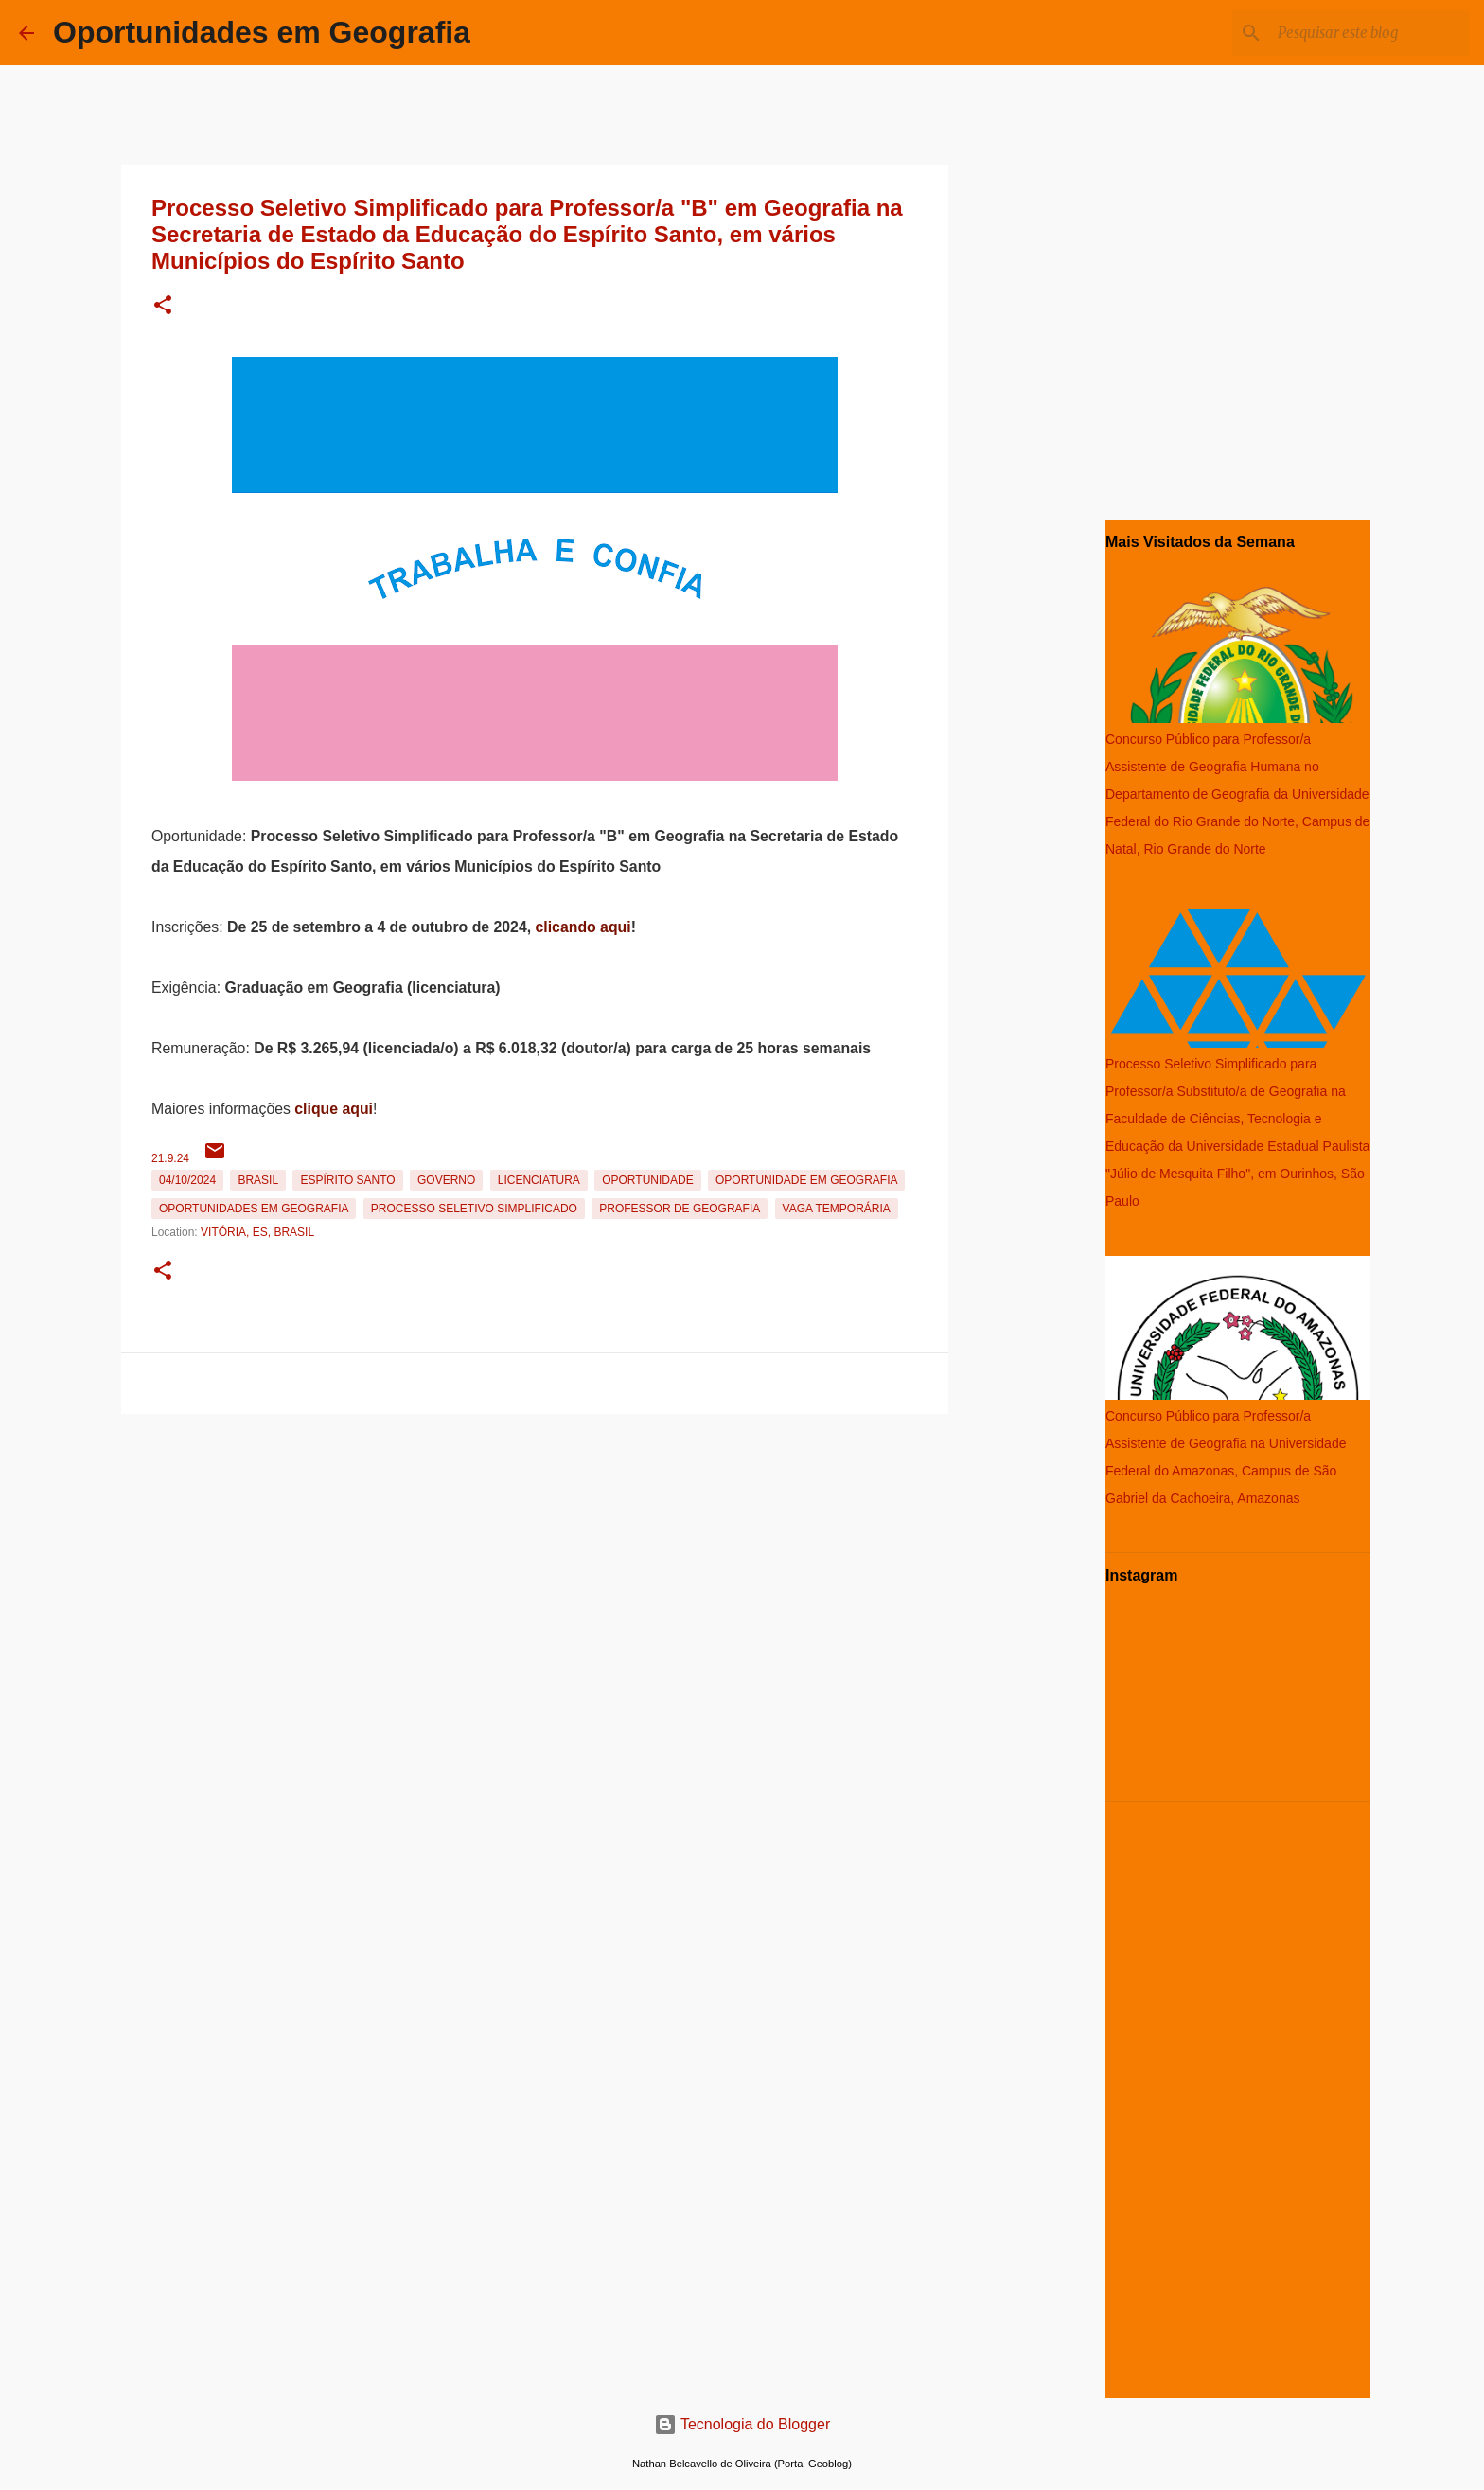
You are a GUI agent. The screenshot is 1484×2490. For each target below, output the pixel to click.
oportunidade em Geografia (806, 1180)
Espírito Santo (347, 1180)
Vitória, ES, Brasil (257, 1232)
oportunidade (647, 1180)
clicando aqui (583, 927)
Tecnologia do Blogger (742, 2424)
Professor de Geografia (679, 1208)
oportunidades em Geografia (253, 1208)
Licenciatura (539, 1180)
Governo (446, 1180)
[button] (162, 306)
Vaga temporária (837, 1208)
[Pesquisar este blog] (1369, 33)
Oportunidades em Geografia (261, 32)
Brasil (258, 1180)
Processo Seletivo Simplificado (474, 1208)
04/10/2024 (187, 1180)
